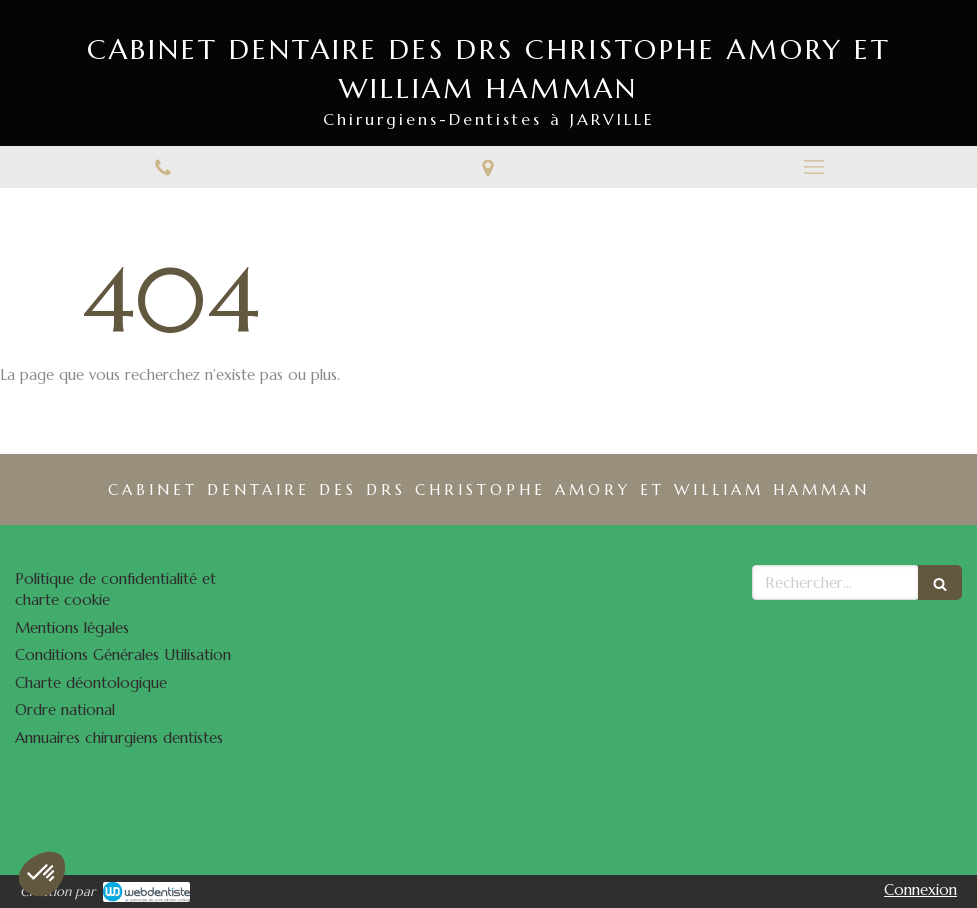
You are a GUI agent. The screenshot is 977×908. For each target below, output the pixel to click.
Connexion (920, 889)
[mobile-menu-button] (814, 167)
